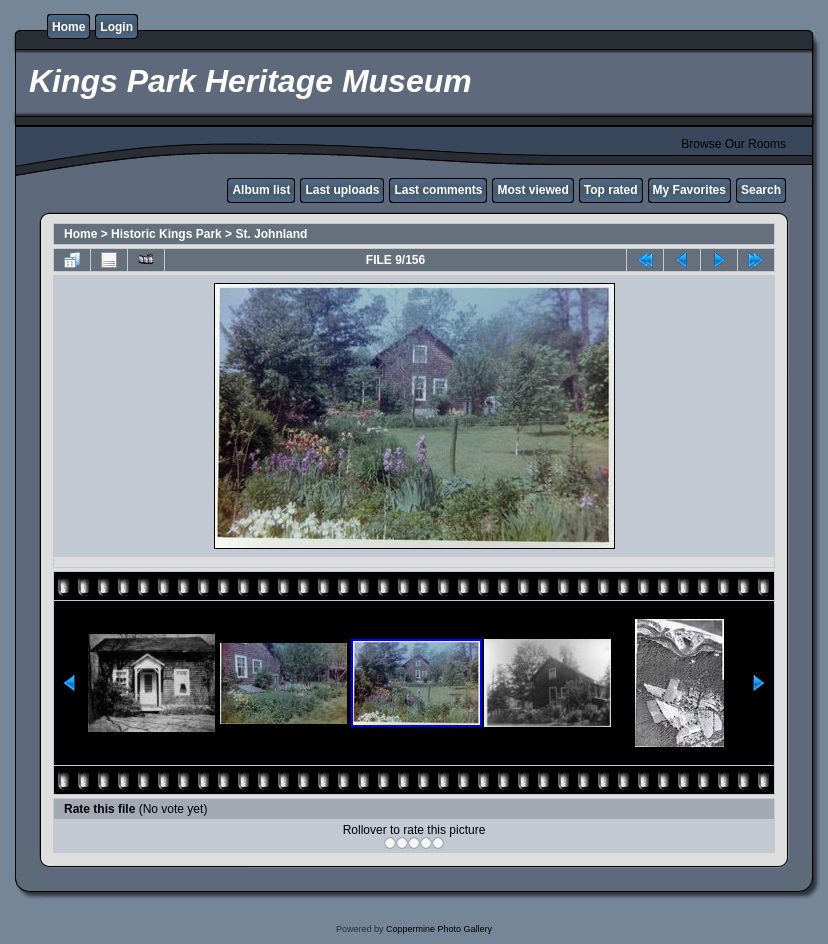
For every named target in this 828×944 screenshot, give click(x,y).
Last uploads (342, 190)
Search (761, 190)
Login (116, 27)
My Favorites (689, 190)
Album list (261, 190)
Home (68, 27)
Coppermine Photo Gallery (439, 929)
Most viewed (532, 190)
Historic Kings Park (166, 234)
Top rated (611, 190)
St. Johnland (271, 234)
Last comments (438, 190)
